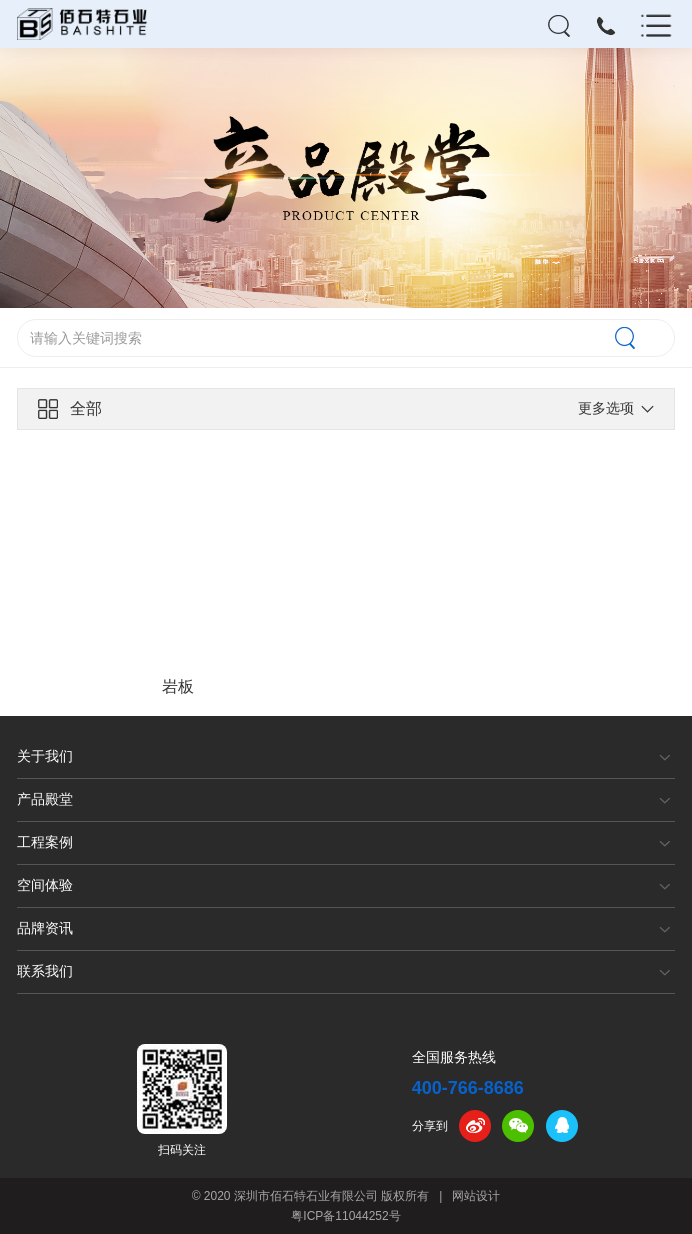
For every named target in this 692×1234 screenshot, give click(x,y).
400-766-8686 (468, 1088)
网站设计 (476, 1196)
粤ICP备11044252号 (345, 1216)
